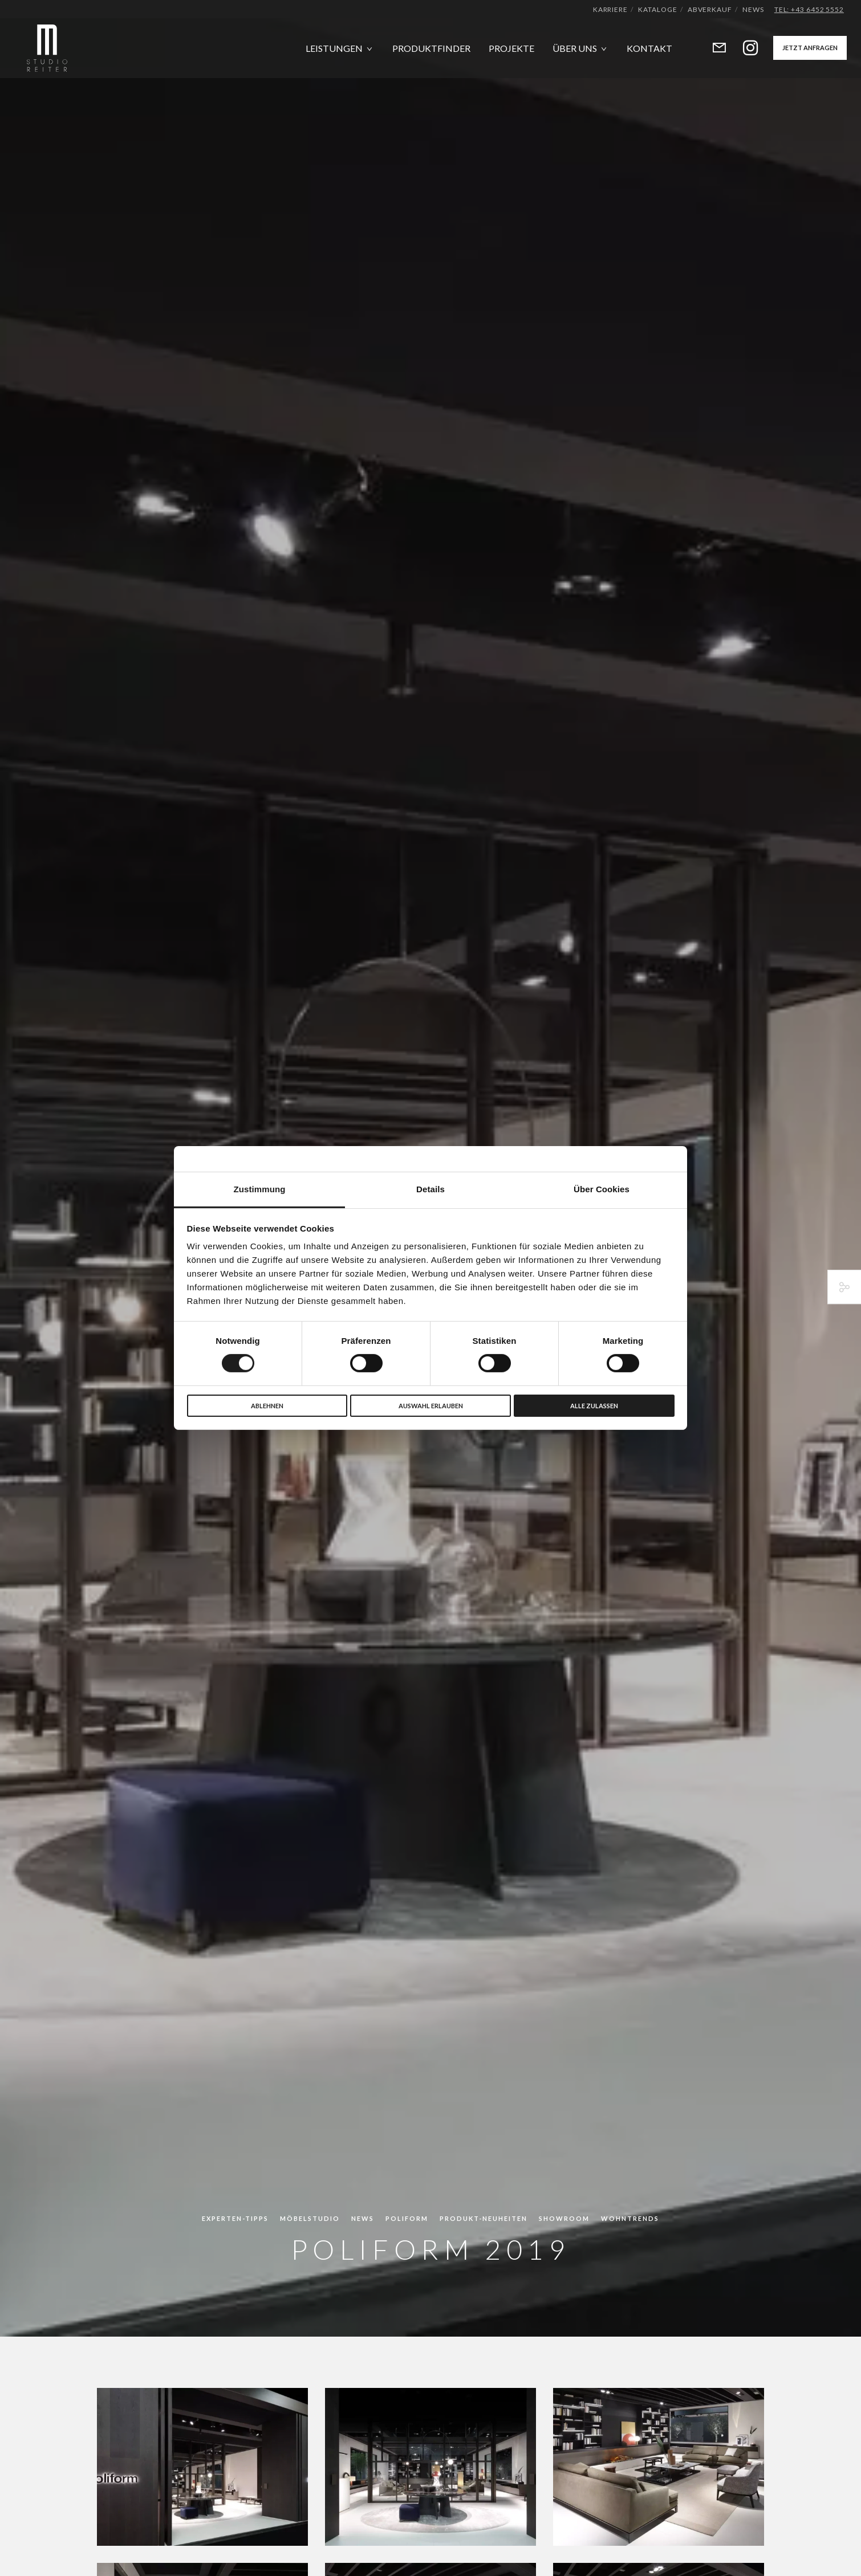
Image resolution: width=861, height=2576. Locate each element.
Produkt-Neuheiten (483, 2218)
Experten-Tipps (235, 2218)
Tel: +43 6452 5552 (809, 9)
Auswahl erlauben (431, 1405)
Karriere (610, 9)
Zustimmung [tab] (260, 1189)
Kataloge (657, 9)
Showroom (564, 2218)
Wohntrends (630, 2218)
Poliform (406, 2218)
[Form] (712, 48)
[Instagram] (743, 48)
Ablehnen (267, 1405)
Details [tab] (430, 1189)
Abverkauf (710, 9)
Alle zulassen (594, 1405)
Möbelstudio (310, 2218)
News (753, 9)
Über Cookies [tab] (601, 1189)
